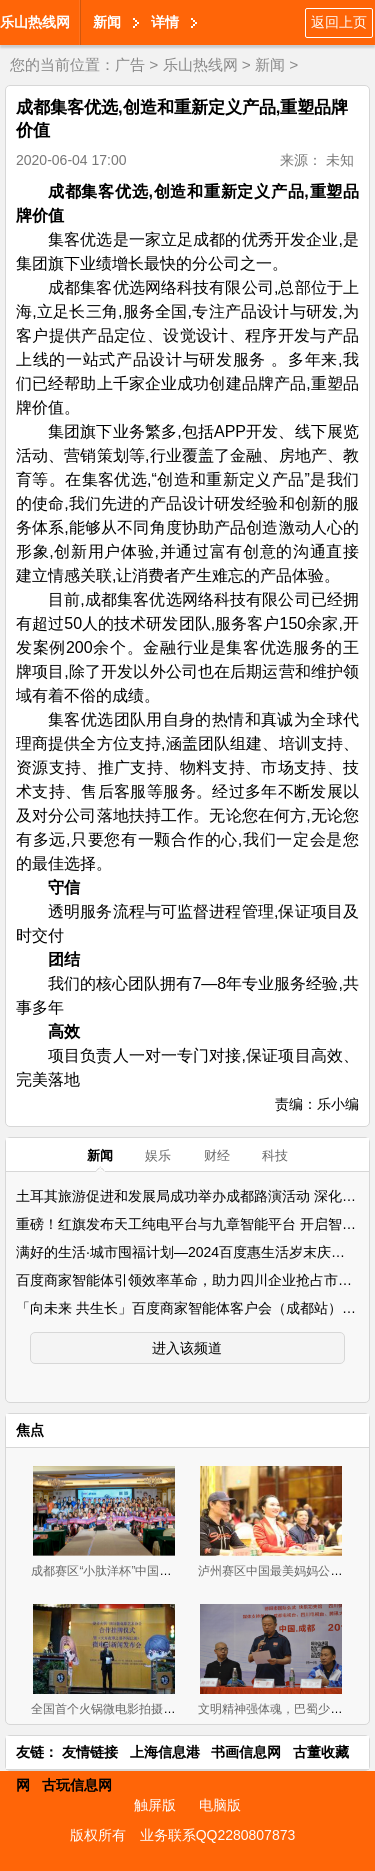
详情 (165, 22)
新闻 (107, 22)
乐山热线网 (35, 22)
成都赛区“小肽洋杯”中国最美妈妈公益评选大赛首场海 (173, 1571)
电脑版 (220, 1805)
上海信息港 (165, 1752)
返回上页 (339, 22)
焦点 (30, 1430)
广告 (130, 64)
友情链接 (90, 1752)
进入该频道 (187, 1348)
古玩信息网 (77, 1785)
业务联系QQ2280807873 (218, 1835)
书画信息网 (246, 1752)
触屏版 (155, 1805)
